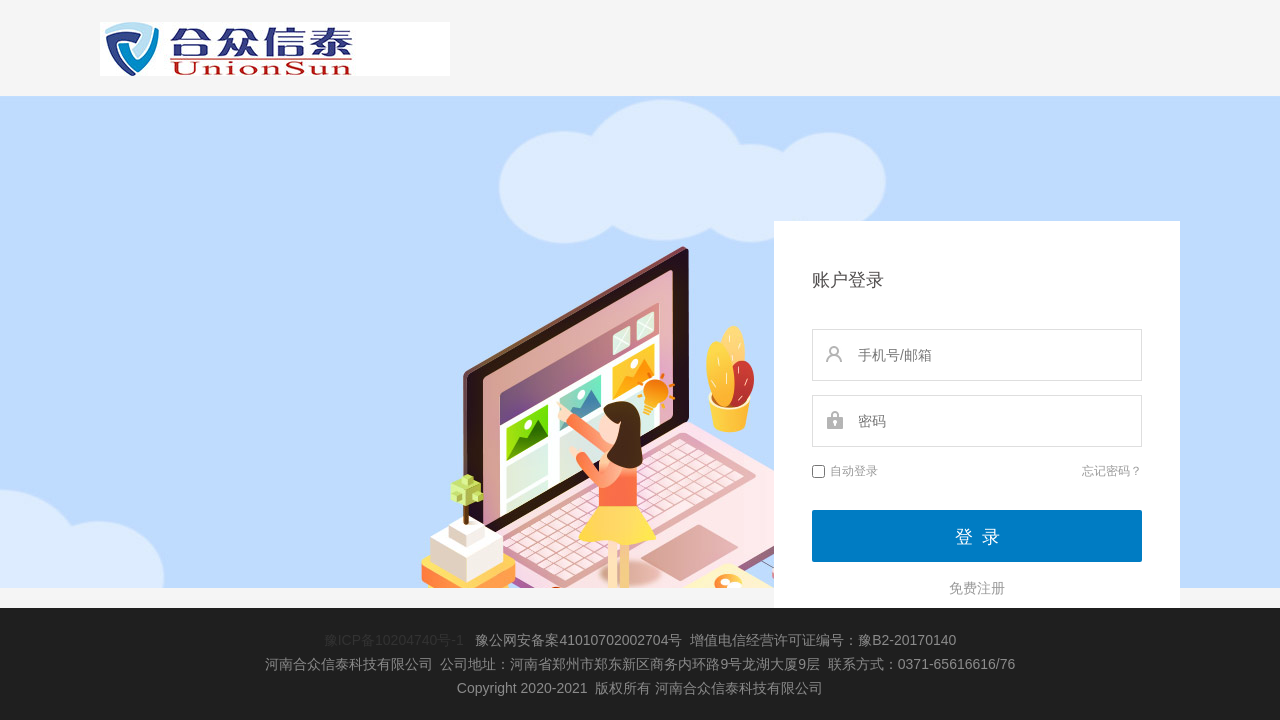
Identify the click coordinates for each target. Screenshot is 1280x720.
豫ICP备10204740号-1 (394, 640)
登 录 (977, 537)
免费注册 (977, 588)
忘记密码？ (1112, 471)
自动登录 (845, 471)
